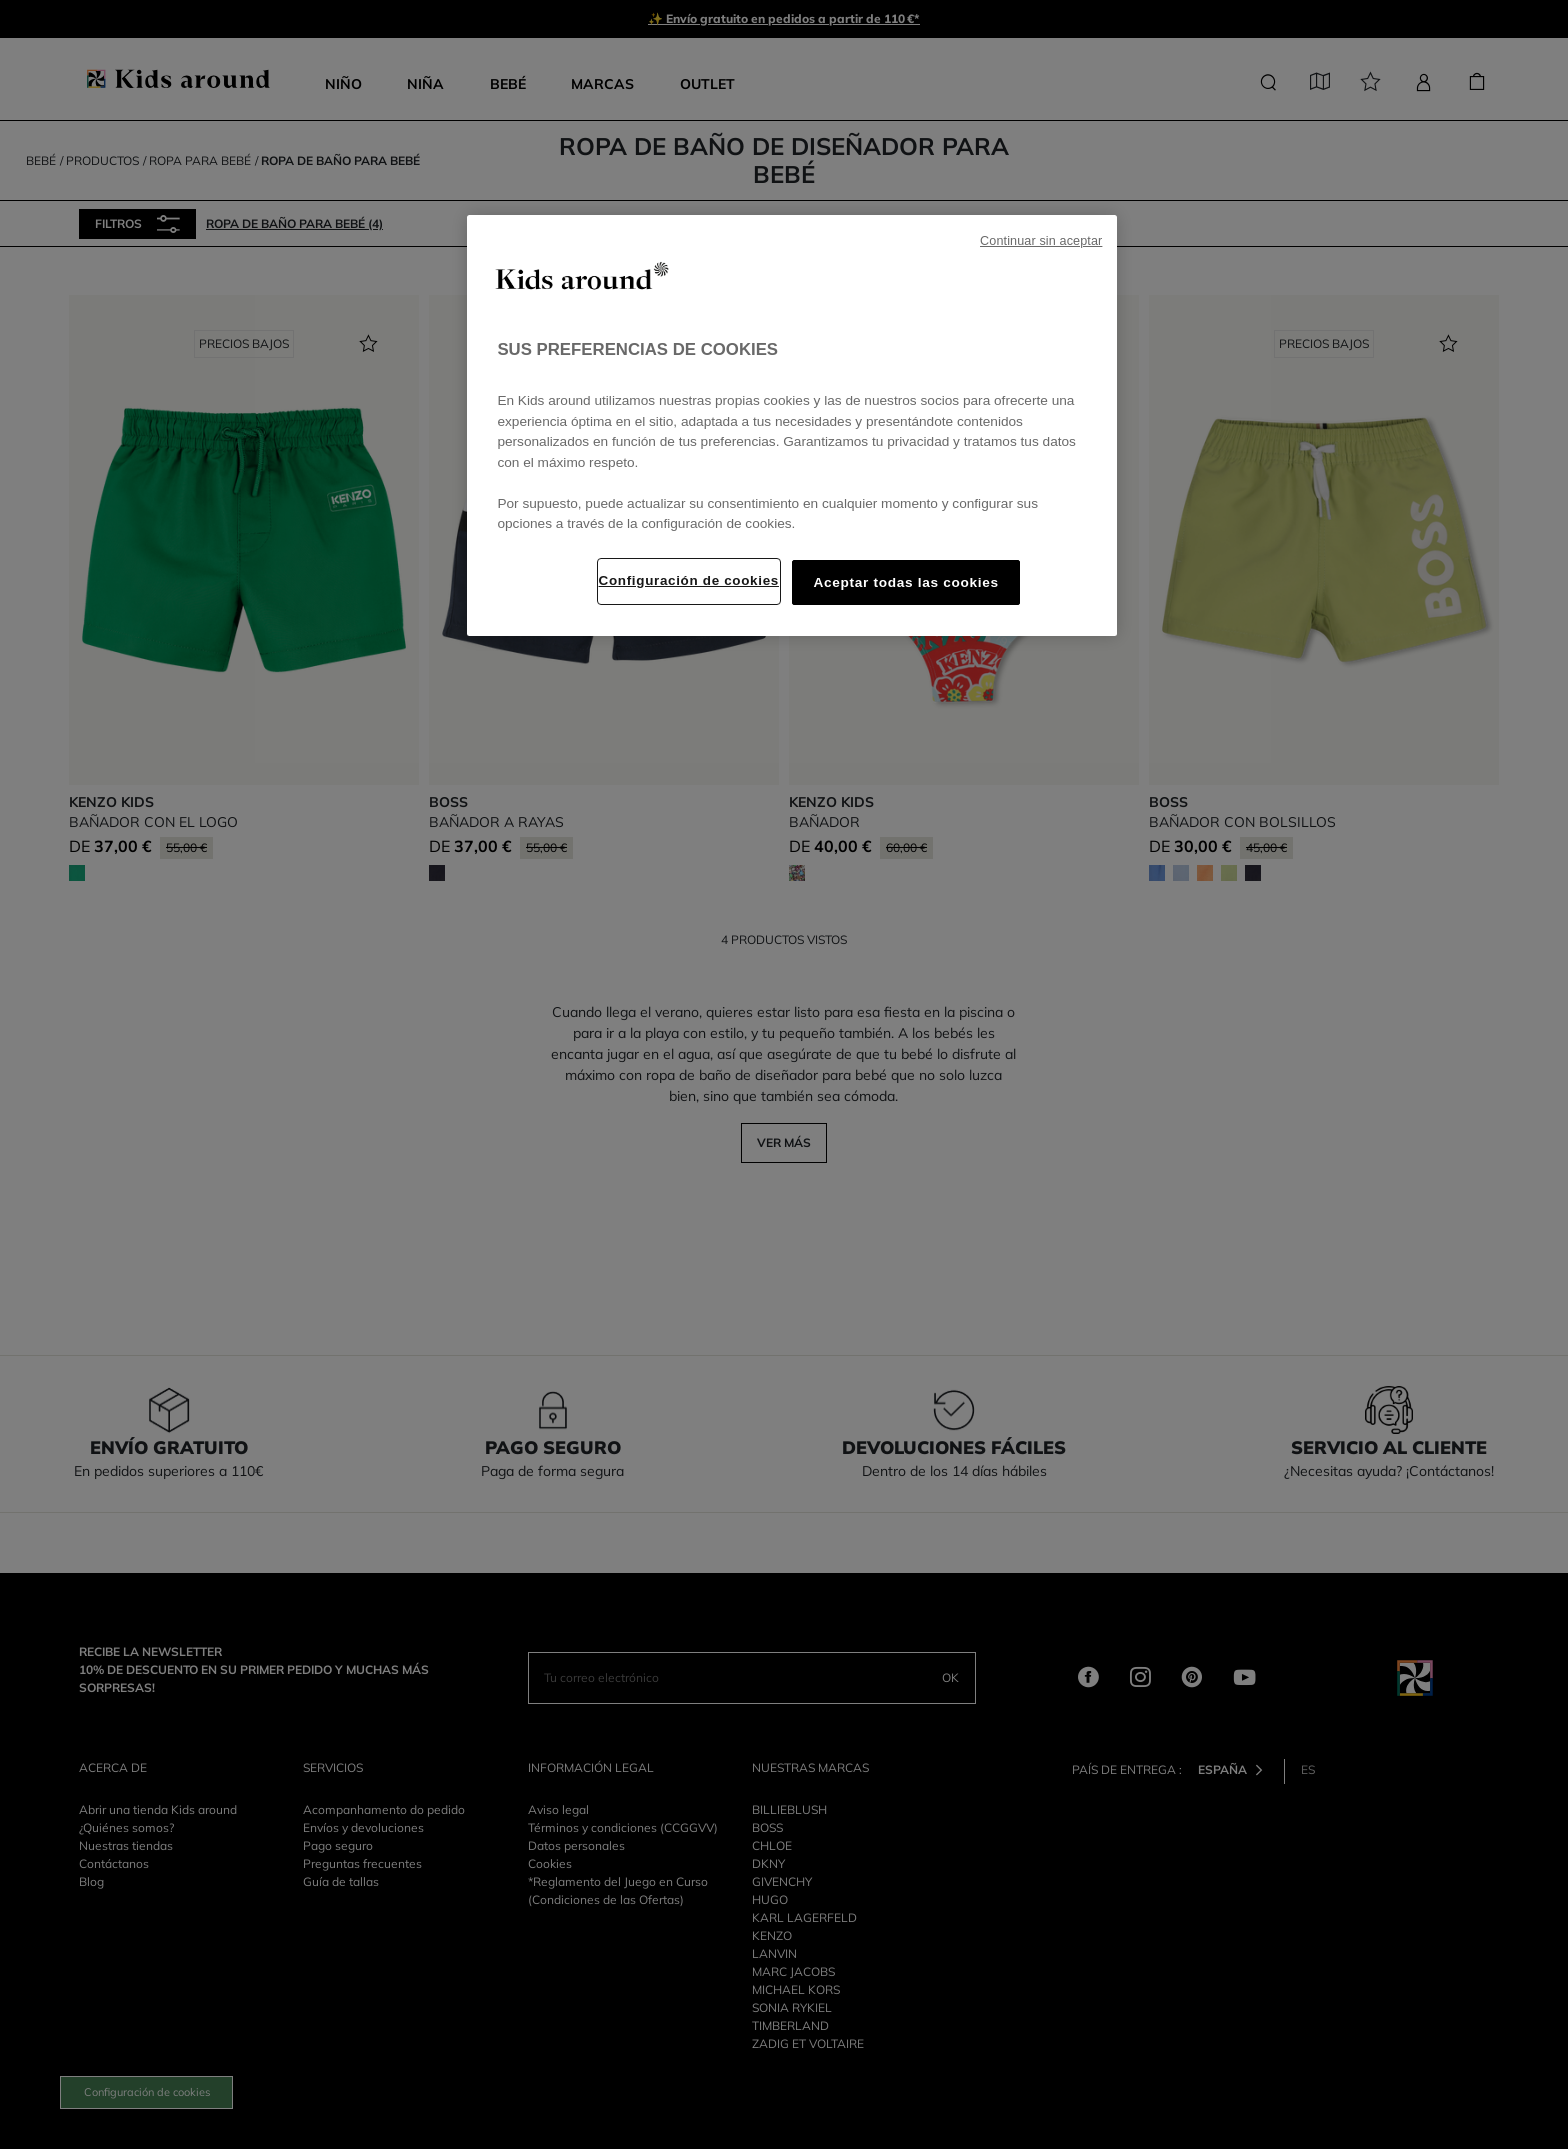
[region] (792, 425)
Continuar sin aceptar (1041, 241)
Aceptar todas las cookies (905, 582)
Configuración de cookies (689, 580)
